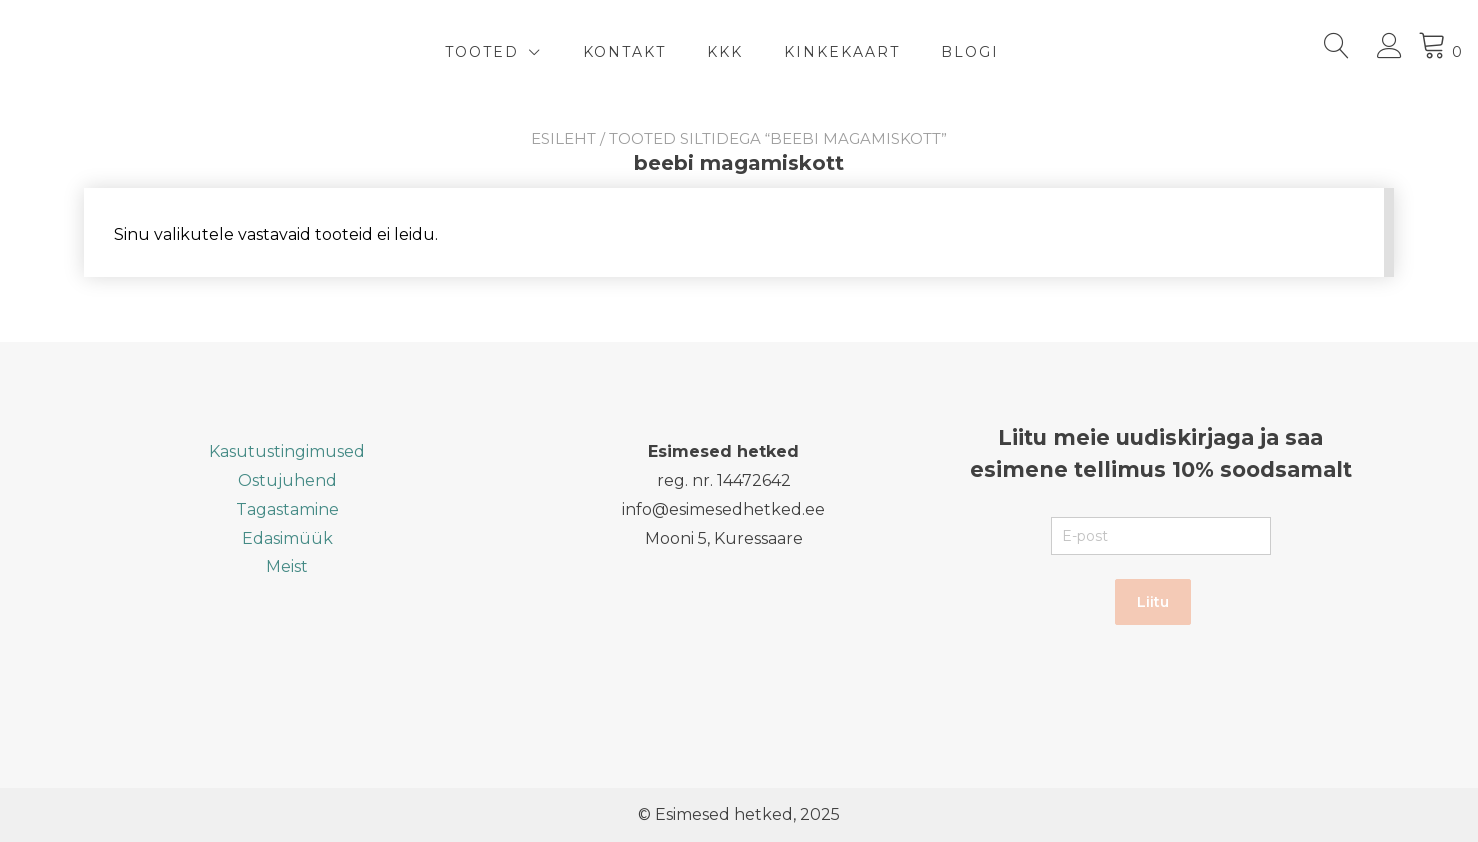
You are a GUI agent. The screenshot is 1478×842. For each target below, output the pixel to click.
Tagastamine (287, 509)
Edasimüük (287, 538)
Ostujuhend (287, 480)
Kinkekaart (842, 52)
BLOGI (970, 52)
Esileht (563, 138)
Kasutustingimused (287, 451)
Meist (287, 566)
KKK (725, 52)
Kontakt (624, 52)
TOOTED (482, 52)
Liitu (1153, 602)
